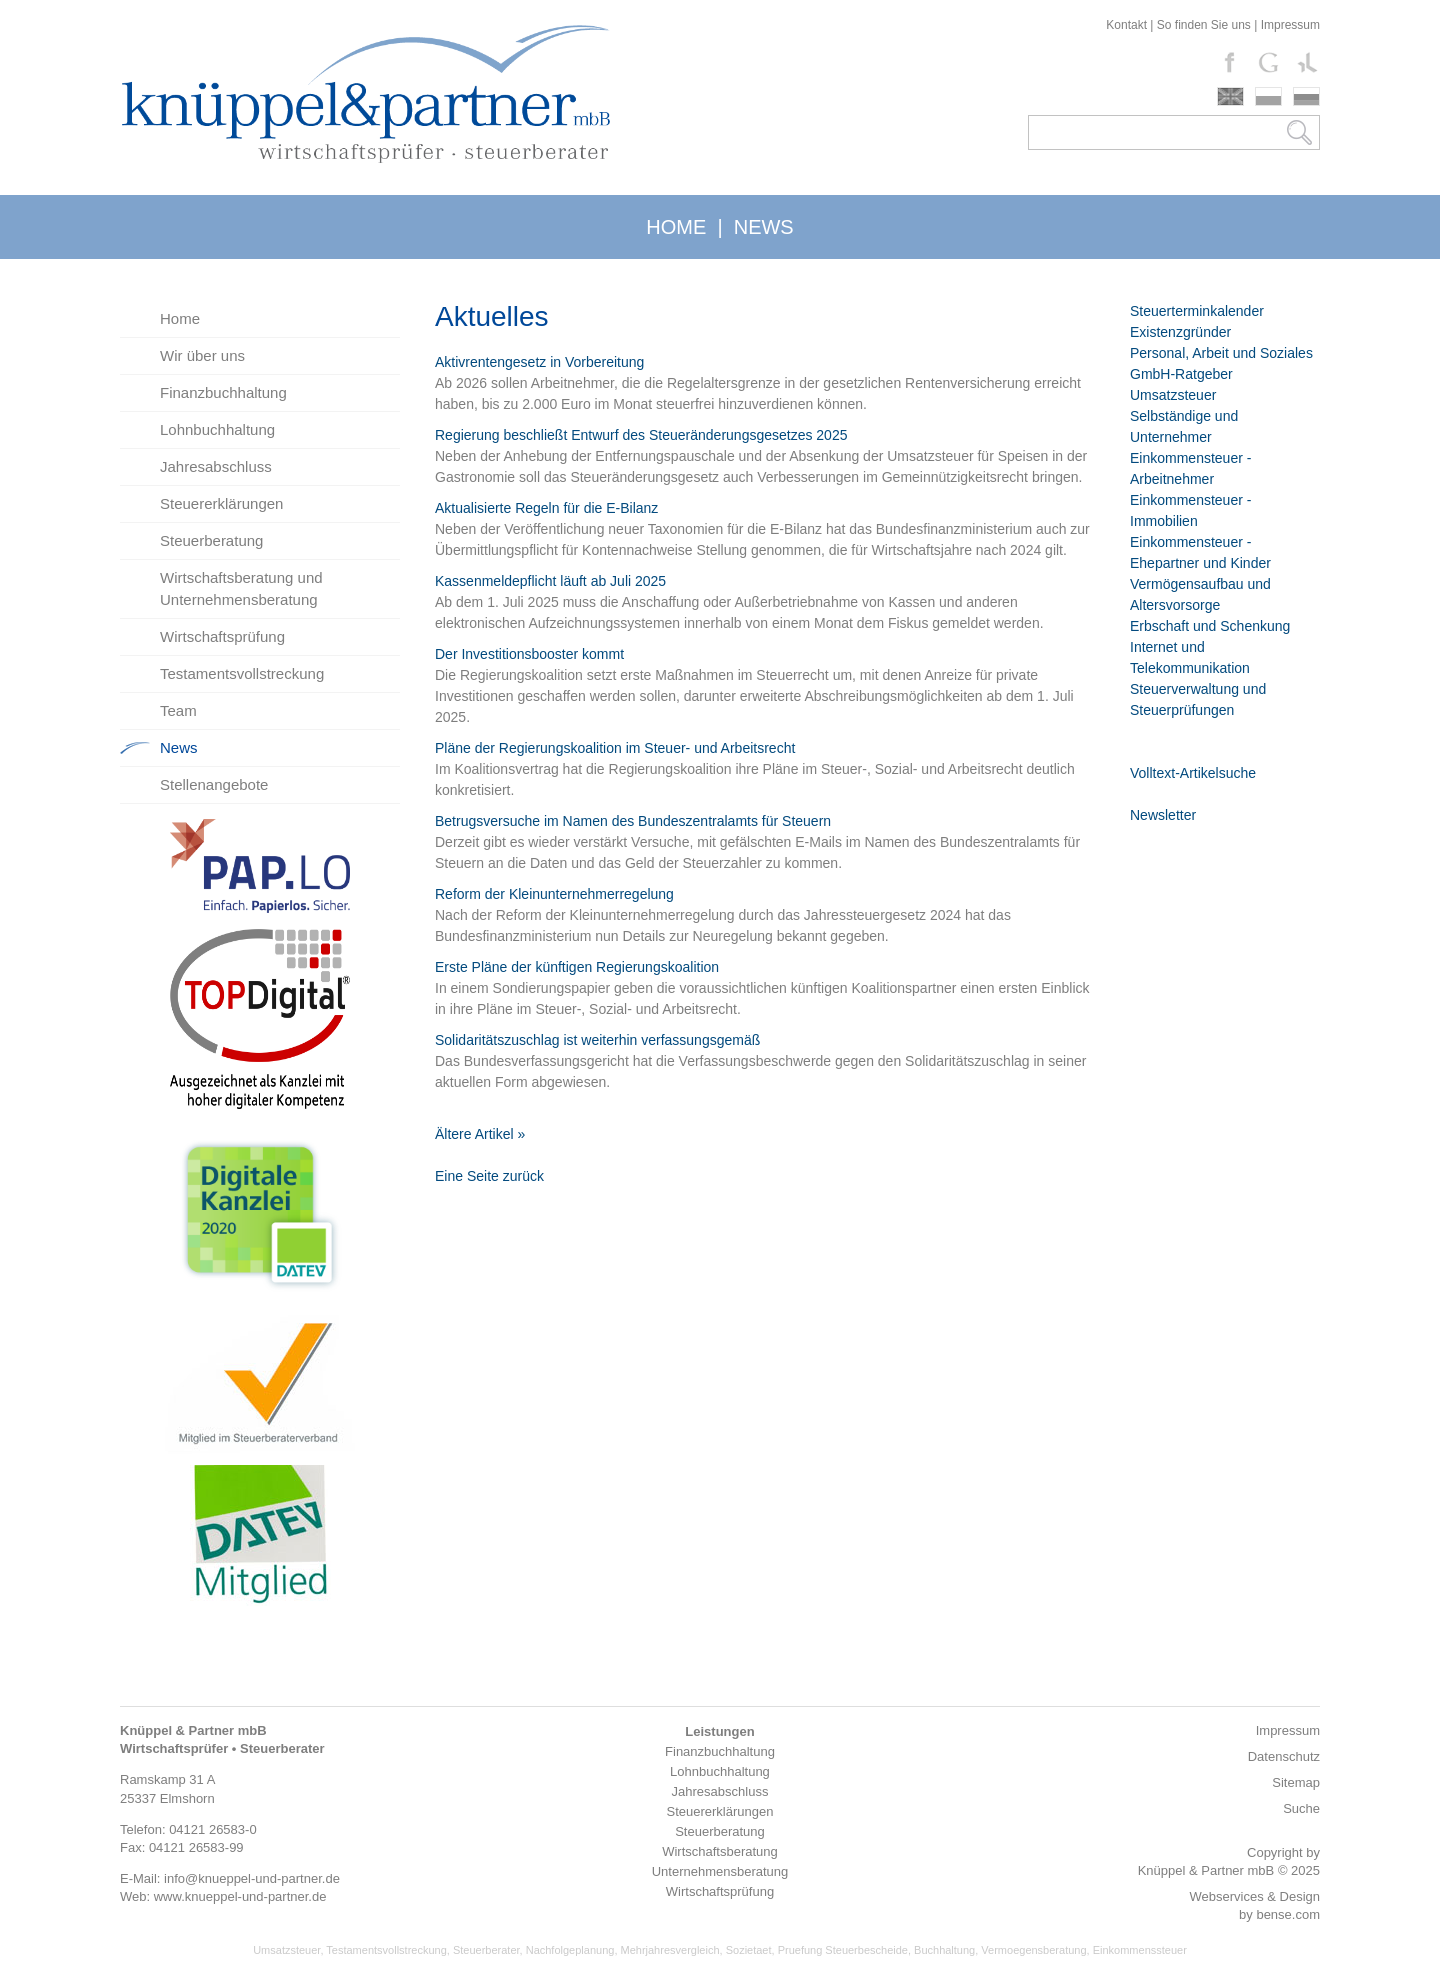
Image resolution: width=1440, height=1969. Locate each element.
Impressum (1290, 25)
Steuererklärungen (221, 503)
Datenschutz (1284, 1756)
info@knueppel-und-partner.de (252, 1878)
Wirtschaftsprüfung (222, 636)
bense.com (1288, 1914)
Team (178, 710)
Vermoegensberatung (1033, 1950)
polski (1268, 96)
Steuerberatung (211, 540)
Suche (1301, 1808)
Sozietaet (749, 1950)
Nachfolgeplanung (570, 1950)
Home (180, 318)
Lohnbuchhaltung (217, 429)
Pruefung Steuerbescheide (843, 1950)
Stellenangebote (214, 784)
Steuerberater (486, 1950)
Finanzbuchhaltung (223, 392)
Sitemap (1296, 1782)
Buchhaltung (944, 1950)
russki (1306, 96)
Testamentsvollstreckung (242, 673)
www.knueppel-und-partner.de (240, 1896)
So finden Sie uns (1204, 25)
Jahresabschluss (216, 466)
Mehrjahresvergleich (670, 1950)
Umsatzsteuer (286, 1950)
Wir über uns (202, 355)
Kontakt (1126, 25)
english (1230, 96)
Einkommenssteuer (1140, 1950)
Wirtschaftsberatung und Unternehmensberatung (241, 588)
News (179, 747)
